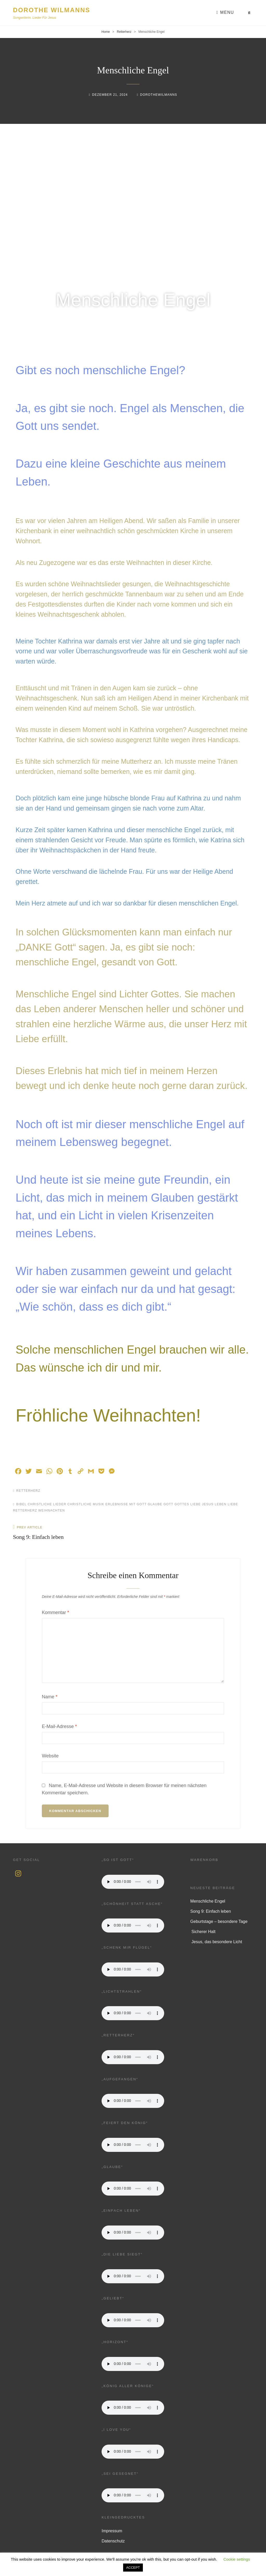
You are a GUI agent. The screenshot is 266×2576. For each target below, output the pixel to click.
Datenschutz (113, 2541)
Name (49, 1696)
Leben (221, 1504)
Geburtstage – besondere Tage (219, 1921)
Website (50, 1755)
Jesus (208, 1504)
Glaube (155, 1504)
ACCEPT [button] (133, 2567)
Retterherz (124, 32)
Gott (168, 1504)
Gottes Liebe (188, 1504)
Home (106, 32)
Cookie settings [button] (236, 2559)
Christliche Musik (86, 1504)
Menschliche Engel (207, 1901)
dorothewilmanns (158, 95)
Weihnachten (51, 1510)
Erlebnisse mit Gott (126, 1504)
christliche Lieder (47, 1504)
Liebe (233, 1504)
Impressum (112, 2531)
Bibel (21, 1504)
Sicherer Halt (203, 1931)
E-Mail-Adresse (59, 1726)
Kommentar (55, 1612)
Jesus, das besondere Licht (216, 1942)
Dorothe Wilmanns (51, 10)
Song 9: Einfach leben (210, 1911)
